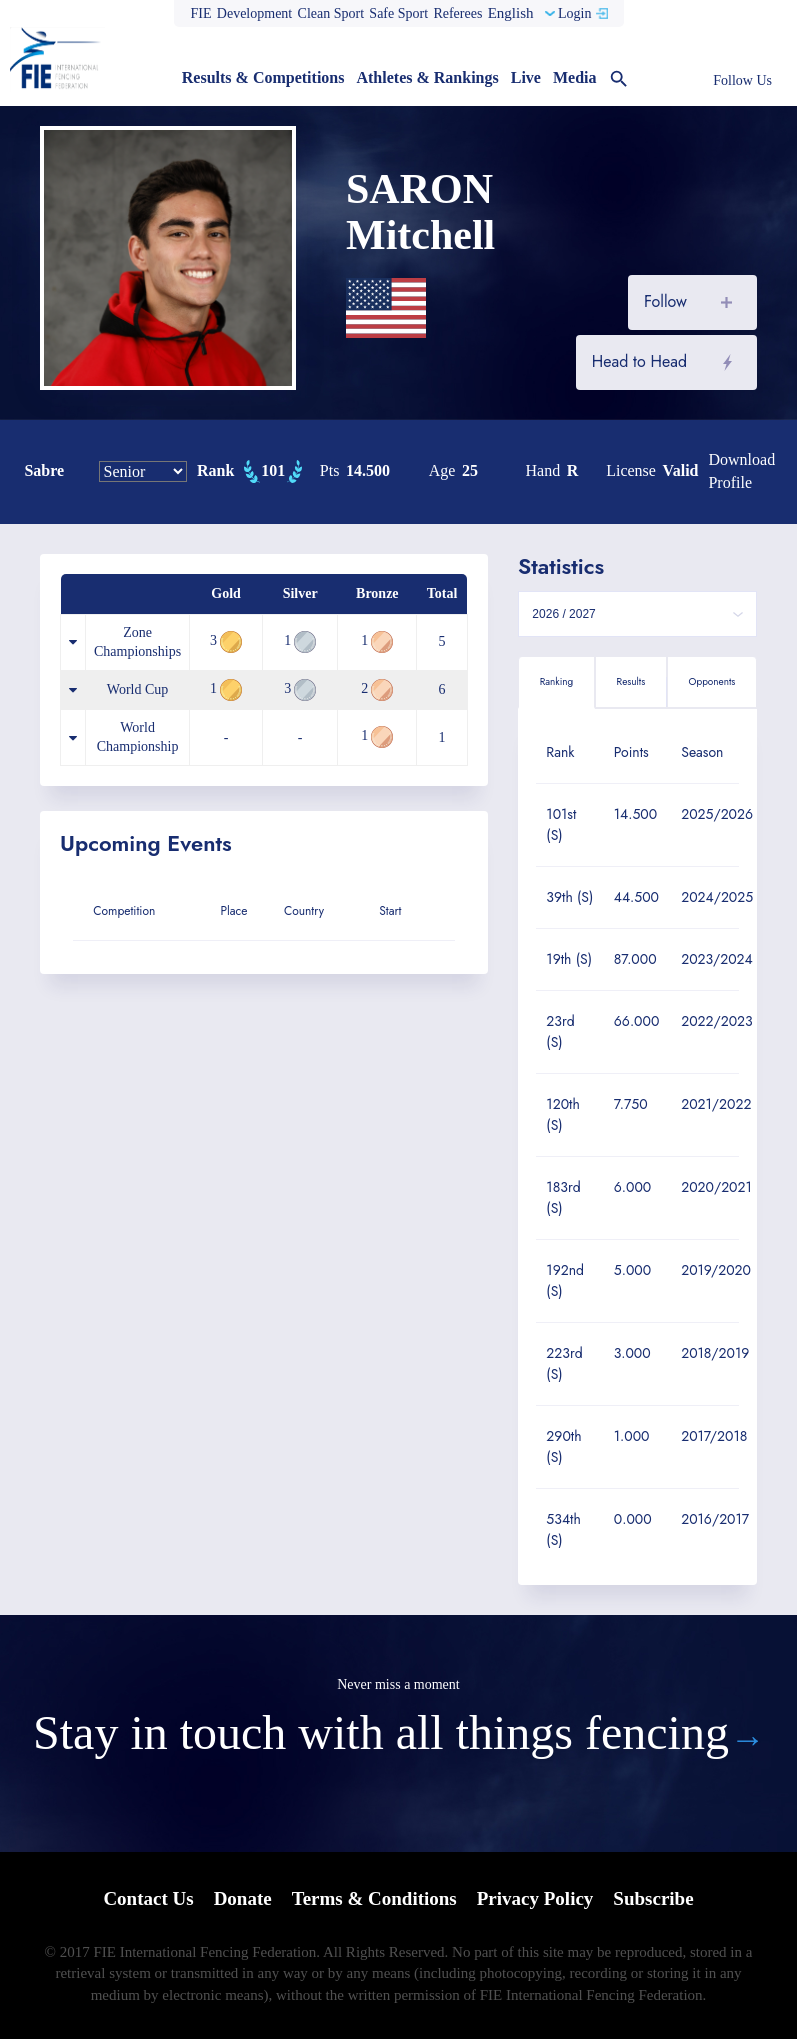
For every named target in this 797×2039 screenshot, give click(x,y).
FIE (201, 13)
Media (575, 77)
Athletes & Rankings (427, 77)
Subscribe (653, 1898)
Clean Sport (331, 13)
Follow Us (742, 80)
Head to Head (639, 361)
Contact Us (148, 1898)
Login (574, 13)
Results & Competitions (263, 77)
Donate (243, 1898)
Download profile (741, 471)
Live (526, 77)
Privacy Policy (535, 1898)
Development (254, 13)
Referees (457, 13)
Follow (665, 301)
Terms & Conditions (374, 1898)
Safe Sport (398, 13)
